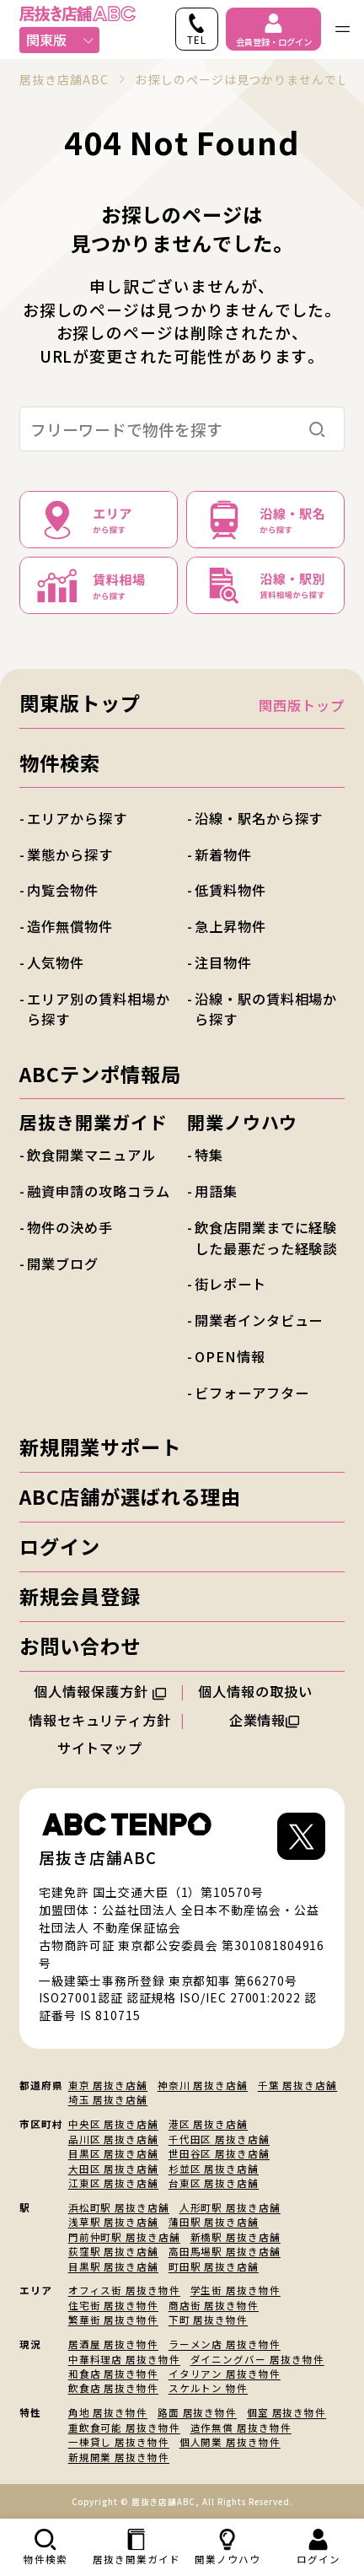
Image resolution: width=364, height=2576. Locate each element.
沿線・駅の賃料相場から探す (266, 1009)
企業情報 (264, 1720)
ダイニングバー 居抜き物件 (257, 2359)
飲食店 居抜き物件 (113, 2388)
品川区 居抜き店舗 (113, 2139)
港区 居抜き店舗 (208, 2124)
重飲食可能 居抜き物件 (124, 2427)
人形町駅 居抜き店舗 (230, 2207)
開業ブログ (63, 1263)
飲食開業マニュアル (91, 1155)
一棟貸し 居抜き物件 (118, 2442)
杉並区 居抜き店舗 (214, 2168)
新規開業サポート (99, 1446)
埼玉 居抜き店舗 (107, 2099)
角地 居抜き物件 (107, 2412)
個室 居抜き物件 (286, 2412)
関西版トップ (302, 705)
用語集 (216, 1191)
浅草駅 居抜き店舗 (113, 2221)
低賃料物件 (230, 890)
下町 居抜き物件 (208, 2319)
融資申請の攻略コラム (98, 1191)
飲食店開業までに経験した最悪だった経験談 (266, 1237)
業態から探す (70, 854)
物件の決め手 (70, 1227)
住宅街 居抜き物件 (113, 2305)
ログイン (59, 1546)
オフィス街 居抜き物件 (124, 2290)
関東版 (60, 40)
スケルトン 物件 (208, 2388)
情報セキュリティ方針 (100, 1720)
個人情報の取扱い (264, 1691)
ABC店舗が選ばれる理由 (130, 1496)
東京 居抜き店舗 (107, 2085)
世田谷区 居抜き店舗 (219, 2153)
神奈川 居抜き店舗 (203, 2085)
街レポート (230, 1284)
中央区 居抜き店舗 (113, 2124)
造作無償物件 (70, 926)
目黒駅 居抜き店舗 (113, 2266)
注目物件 (223, 962)
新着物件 (223, 854)
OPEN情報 (230, 1356)
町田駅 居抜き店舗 (214, 2266)
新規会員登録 (80, 1596)
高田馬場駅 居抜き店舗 (225, 2251)
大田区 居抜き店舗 (113, 2168)
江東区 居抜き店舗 (113, 2183)
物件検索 (59, 762)
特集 (209, 1155)
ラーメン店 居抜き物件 (225, 2344)
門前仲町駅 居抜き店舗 (124, 2237)
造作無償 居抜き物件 (241, 2427)
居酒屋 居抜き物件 (113, 2344)
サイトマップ (100, 1748)
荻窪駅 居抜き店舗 (113, 2251)
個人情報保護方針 (100, 1691)
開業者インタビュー (259, 1320)
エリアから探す (77, 818)
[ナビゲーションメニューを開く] (342, 29)
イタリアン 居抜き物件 (225, 2373)
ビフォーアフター (251, 1392)
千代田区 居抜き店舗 (219, 2139)
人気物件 (55, 962)
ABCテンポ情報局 (99, 1073)
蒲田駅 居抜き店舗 (214, 2221)
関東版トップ (80, 702)
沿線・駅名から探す (259, 818)
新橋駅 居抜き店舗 (235, 2237)
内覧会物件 (63, 890)
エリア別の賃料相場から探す (98, 1009)
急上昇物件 (230, 926)
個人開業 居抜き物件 (230, 2442)
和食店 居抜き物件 (113, 2373)
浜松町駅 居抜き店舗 (118, 2207)
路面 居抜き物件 (197, 2412)
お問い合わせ (80, 1645)
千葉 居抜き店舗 (297, 2085)
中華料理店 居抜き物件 (124, 2359)
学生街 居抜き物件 (235, 2290)
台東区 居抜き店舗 (214, 2183)
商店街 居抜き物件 (214, 2305)
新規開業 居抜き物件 (118, 2457)
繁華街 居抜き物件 (113, 2319)
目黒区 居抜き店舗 (113, 2153)
